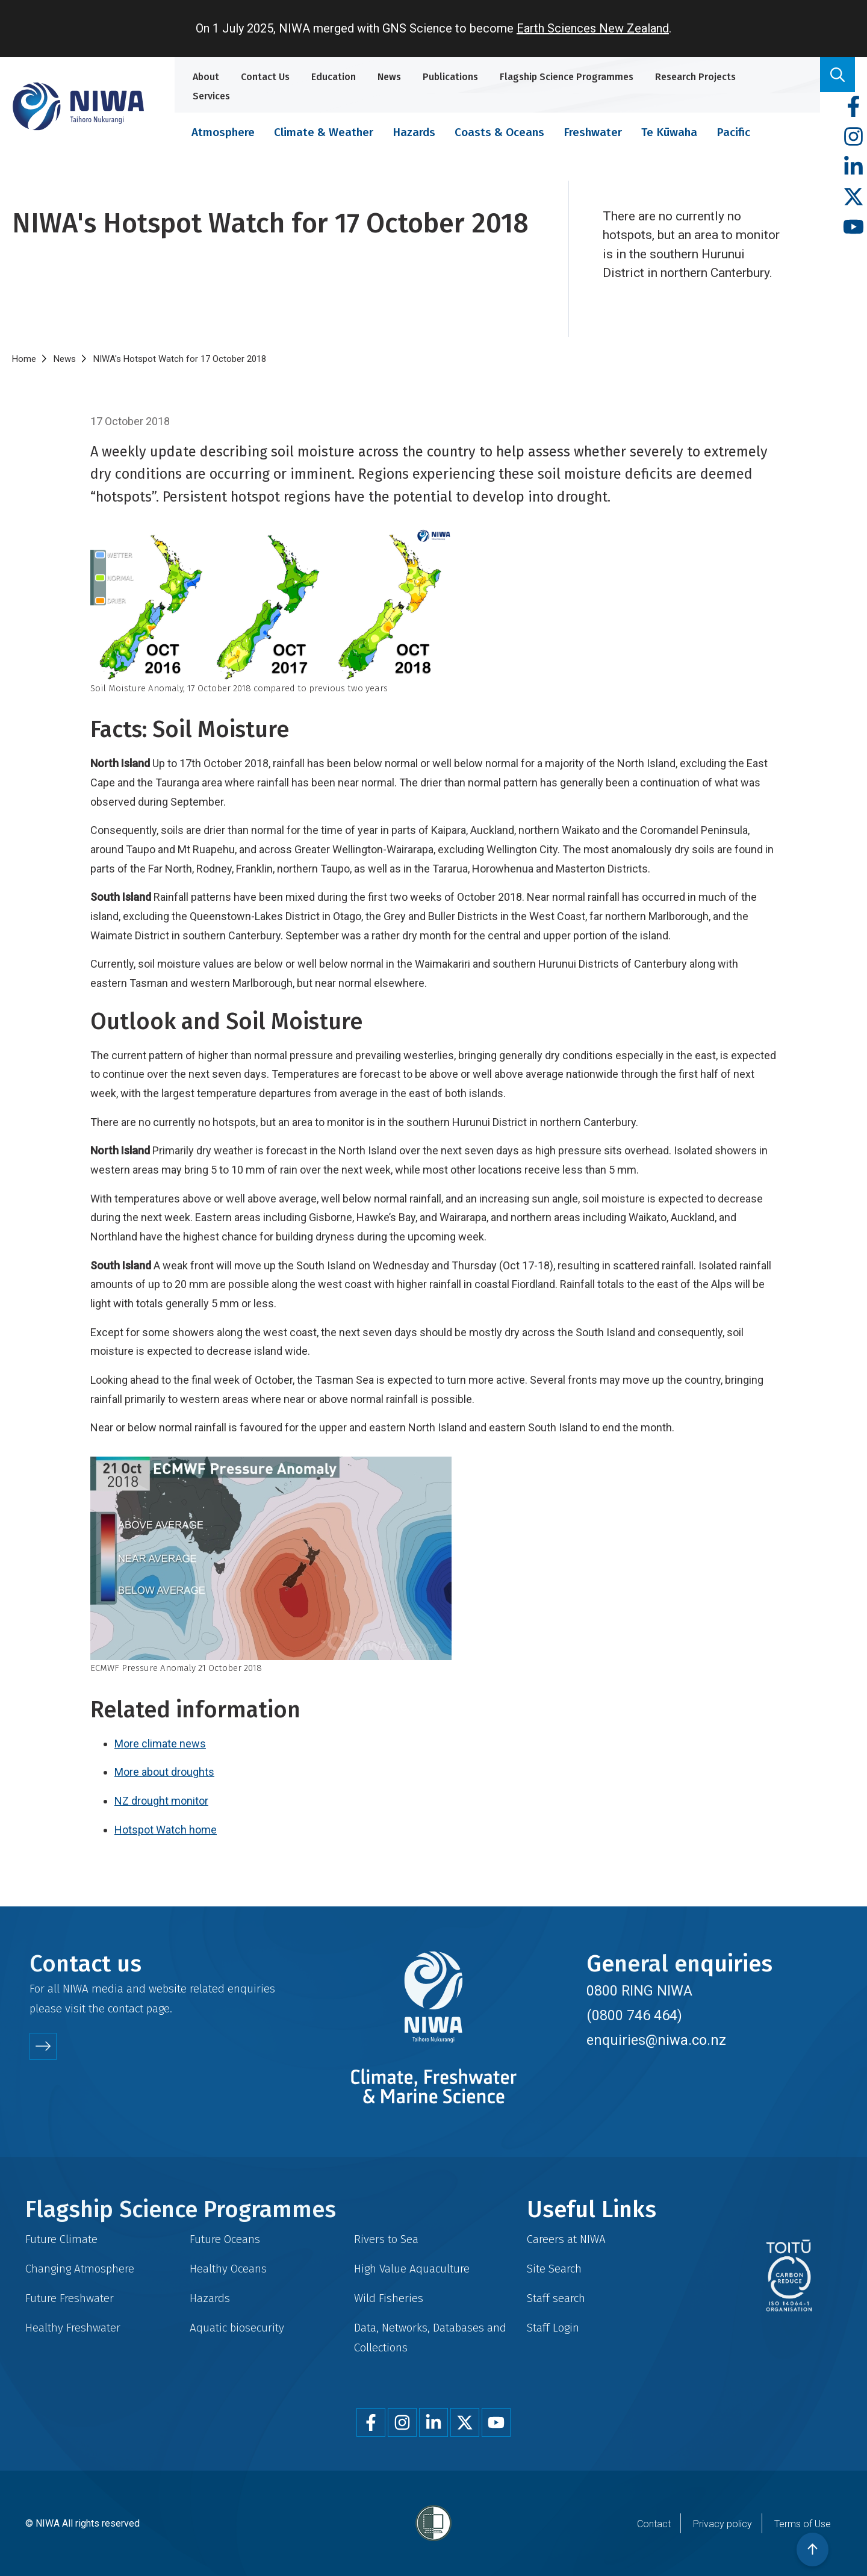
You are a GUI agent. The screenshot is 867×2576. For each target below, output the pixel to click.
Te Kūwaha (669, 132)
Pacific (733, 132)
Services (211, 96)
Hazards (414, 132)
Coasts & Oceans (499, 132)
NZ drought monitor (161, 1800)
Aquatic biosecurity (237, 2328)
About (206, 76)
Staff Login (553, 2328)
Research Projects (695, 76)
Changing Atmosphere (79, 2269)
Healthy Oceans (228, 2269)
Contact (654, 2524)
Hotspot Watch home (165, 1829)
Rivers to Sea (386, 2239)
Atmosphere (223, 132)
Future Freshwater (69, 2298)
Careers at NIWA (566, 2239)
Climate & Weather (323, 132)
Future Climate (61, 2239)
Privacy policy (722, 2524)
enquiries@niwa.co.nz (656, 2040)
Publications (450, 76)
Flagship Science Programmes (566, 76)
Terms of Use (802, 2524)
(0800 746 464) (634, 2015)
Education (333, 76)
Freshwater (593, 132)
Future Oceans (225, 2239)
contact (125, 2008)
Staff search (556, 2298)
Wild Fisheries (388, 2298)
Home (24, 358)
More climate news (160, 1743)
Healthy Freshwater (72, 2328)
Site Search (554, 2269)
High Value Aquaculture (412, 2269)
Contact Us (265, 76)
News (389, 76)
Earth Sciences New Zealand (593, 28)
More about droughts (164, 1772)
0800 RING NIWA (639, 1990)
